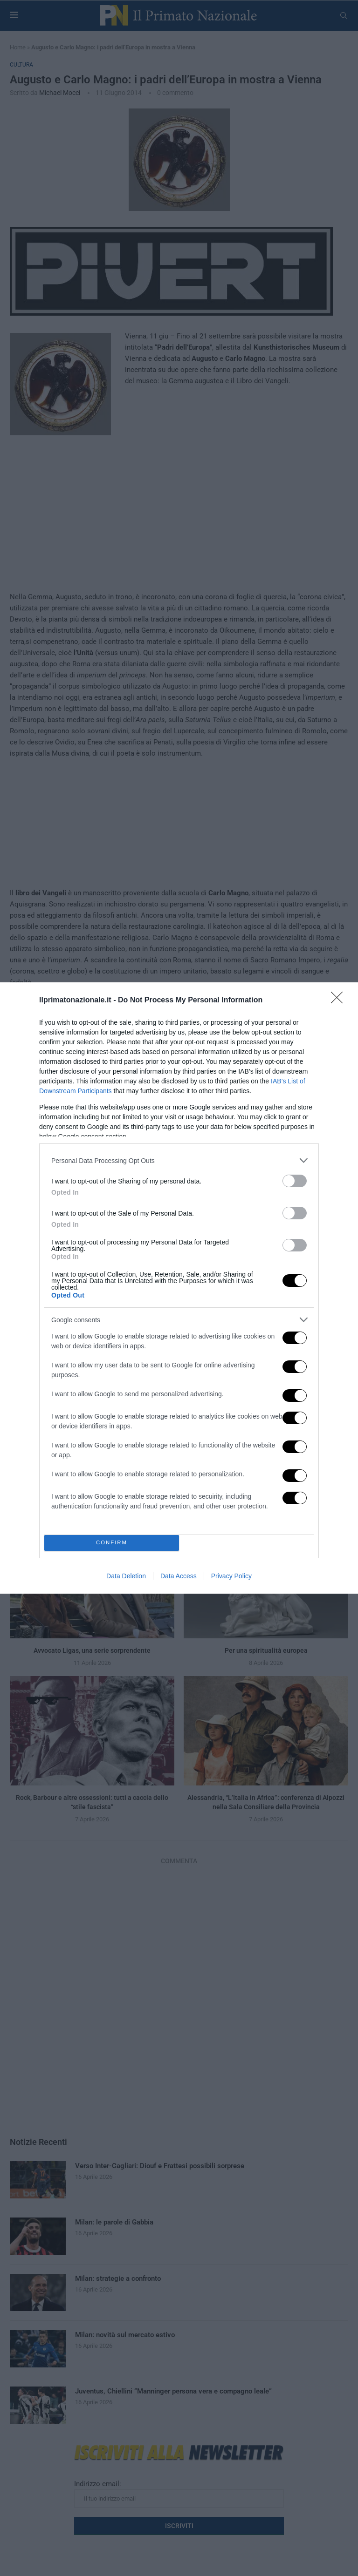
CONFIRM (111, 1543)
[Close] (340, 1000)
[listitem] (179, 1160)
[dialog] (179, 1288)
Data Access (178, 1576)
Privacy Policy (231, 1576)
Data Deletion (126, 1576)
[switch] (294, 1181)
